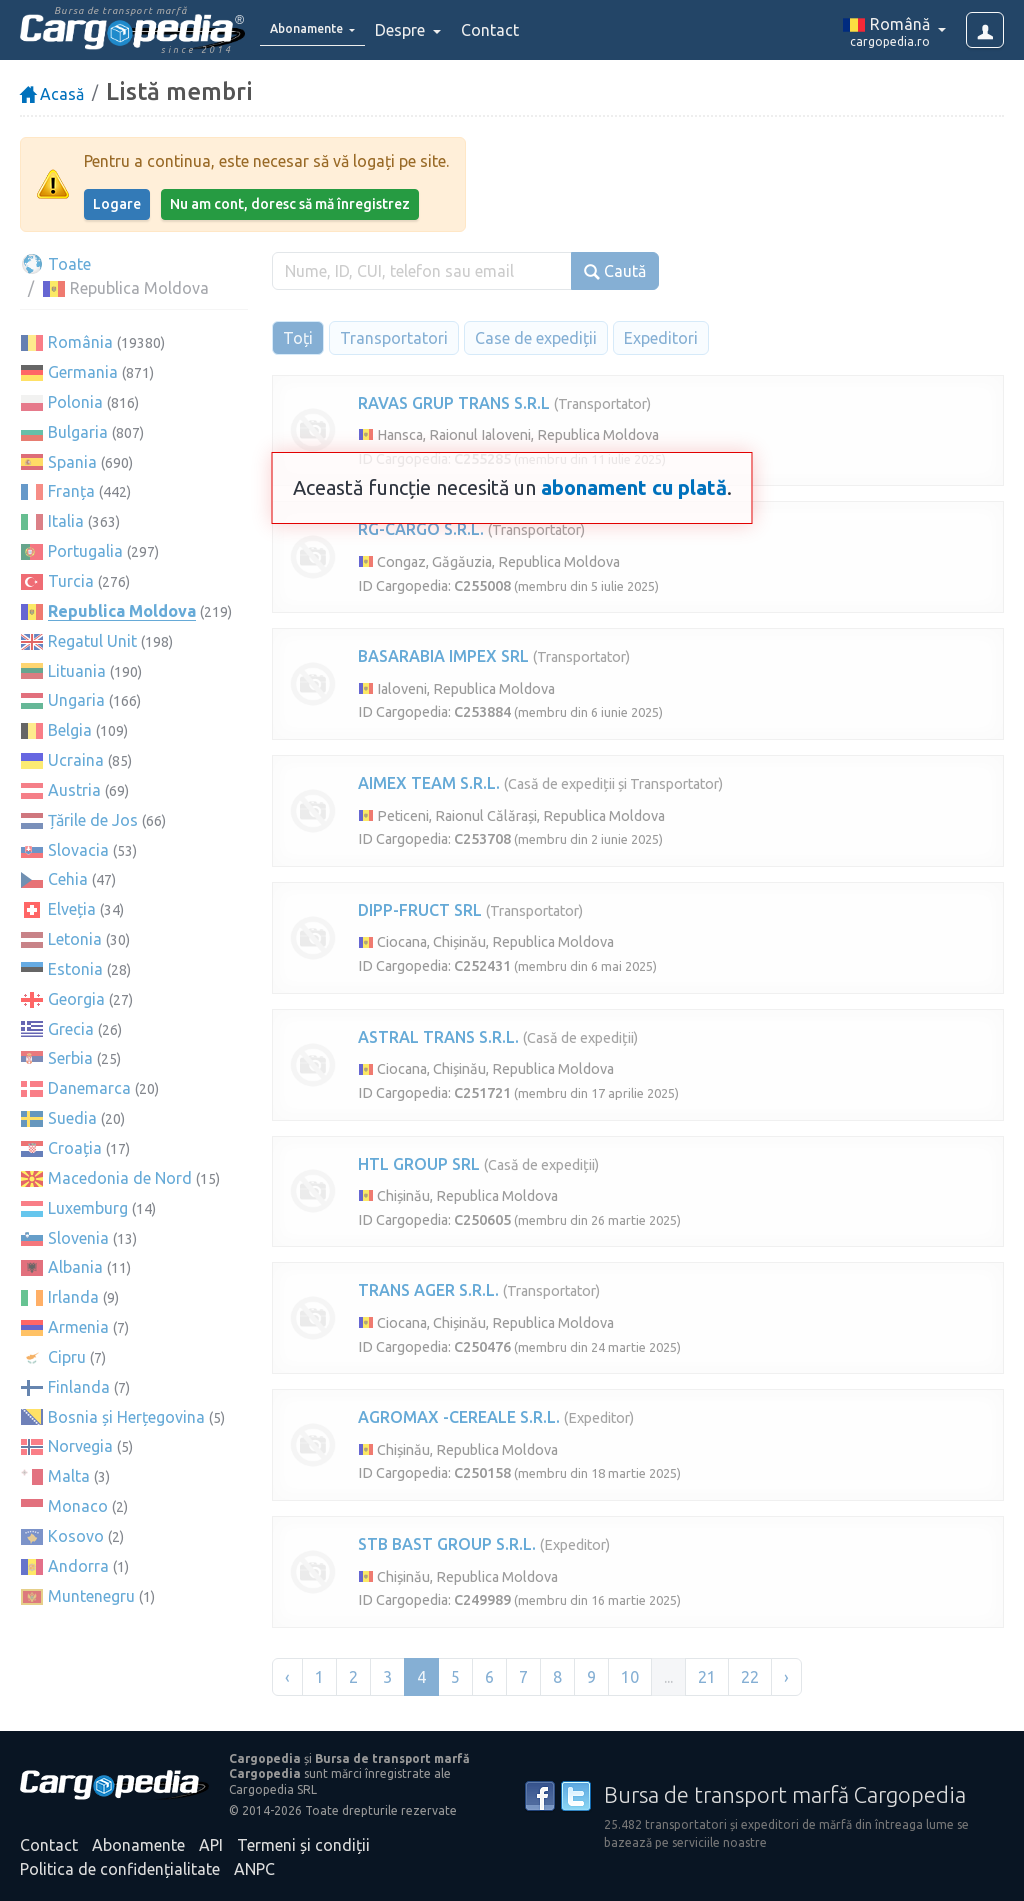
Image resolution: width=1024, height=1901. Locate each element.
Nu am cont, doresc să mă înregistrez (290, 204)
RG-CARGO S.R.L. (421, 529)
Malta (69, 1476)
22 (750, 1677)
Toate (55, 264)
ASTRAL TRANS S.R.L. (438, 1037)
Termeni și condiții (303, 1845)
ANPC (254, 1869)
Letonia (75, 939)
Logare (117, 204)
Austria (74, 790)
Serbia (70, 1058)
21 (707, 1677)
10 (630, 1677)
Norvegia (80, 1446)
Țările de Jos (93, 820)
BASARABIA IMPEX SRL (443, 656)
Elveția (72, 909)
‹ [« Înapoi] (287, 1677)
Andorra (78, 1566)
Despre (430, 30)
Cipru (67, 1357)
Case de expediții (536, 338)
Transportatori (394, 338)
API (211, 1845)
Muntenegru (91, 1596)
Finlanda (79, 1387)
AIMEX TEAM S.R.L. (429, 783)
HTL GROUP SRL (419, 1164)
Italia (66, 521)
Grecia (71, 1029)
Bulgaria (78, 432)
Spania (72, 462)
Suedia (72, 1118)
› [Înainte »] (786, 1677)
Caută (615, 271)
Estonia (75, 969)
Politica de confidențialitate (120, 1869)
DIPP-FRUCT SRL (420, 910)
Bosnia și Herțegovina (126, 1417)
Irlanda (73, 1297)
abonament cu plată (634, 487)
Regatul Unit (92, 641)
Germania (83, 372)
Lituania (77, 671)
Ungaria (76, 700)
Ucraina (76, 760)
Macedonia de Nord (120, 1178)
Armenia (78, 1327)
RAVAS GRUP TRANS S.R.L (454, 403)
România (80, 342)
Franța (71, 491)
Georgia (76, 999)
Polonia (75, 402)
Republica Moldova (122, 611)
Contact (518, 30)
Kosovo (76, 1536)
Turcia (71, 581)
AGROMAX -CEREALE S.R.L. (459, 1417)
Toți (298, 338)
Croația (75, 1148)
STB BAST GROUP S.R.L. (447, 1544)
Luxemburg (88, 1208)
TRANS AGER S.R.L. (428, 1290)
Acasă (52, 94)
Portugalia (85, 551)
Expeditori (661, 338)
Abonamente (138, 1845)
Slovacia (78, 850)
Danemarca (89, 1088)
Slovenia (78, 1238)
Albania (75, 1267)
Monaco (78, 1506)
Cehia (68, 879)
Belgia (70, 730)
